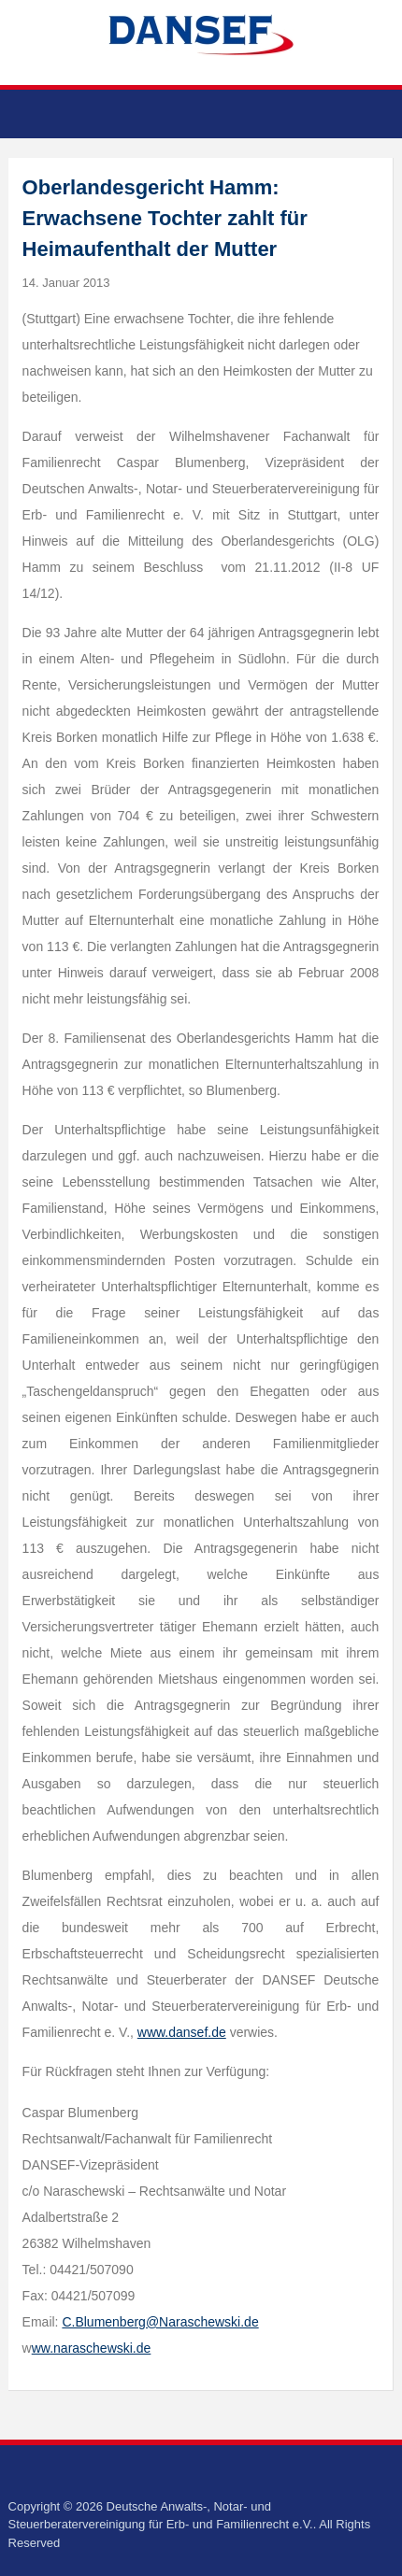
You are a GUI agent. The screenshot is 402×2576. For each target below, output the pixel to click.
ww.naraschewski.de (91, 2348)
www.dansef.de (181, 2032)
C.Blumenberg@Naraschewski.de (160, 2321)
